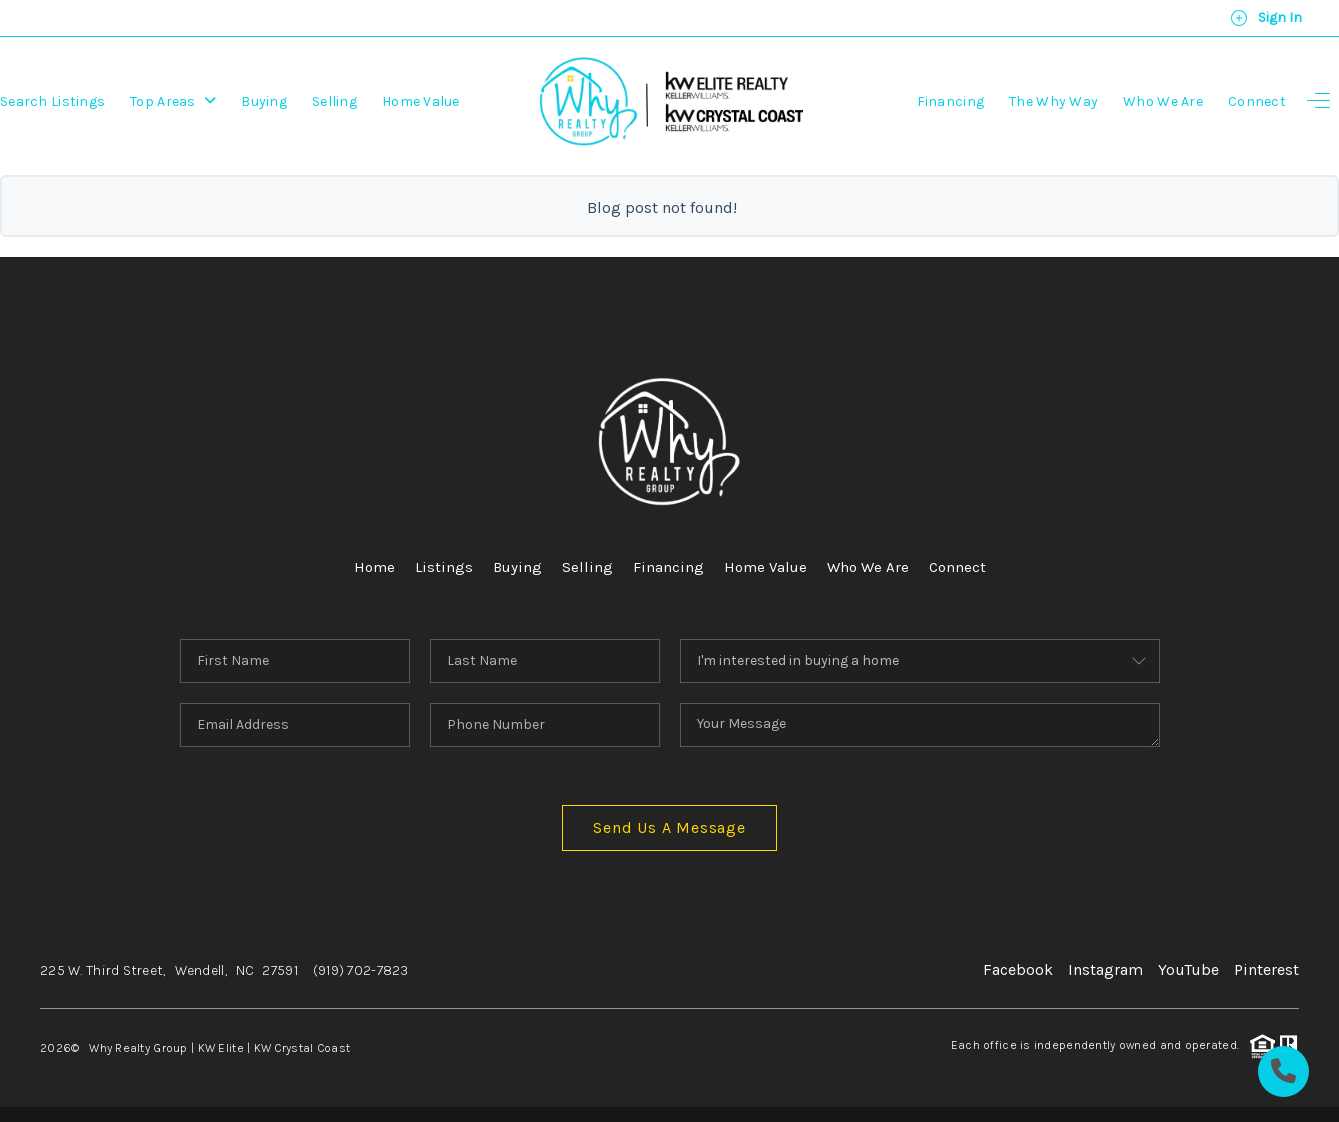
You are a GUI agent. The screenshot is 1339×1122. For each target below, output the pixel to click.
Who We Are (1163, 101)
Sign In (1266, 18)
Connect (1257, 101)
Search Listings (52, 101)
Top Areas (173, 101)
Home (374, 567)
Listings (444, 567)
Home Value (421, 101)
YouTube (1188, 969)
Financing (951, 101)
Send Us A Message (669, 827)
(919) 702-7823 (361, 970)
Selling (334, 101)
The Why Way (1053, 101)
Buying (264, 101)
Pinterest (1266, 969)
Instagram (1105, 969)
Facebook (1018, 969)
